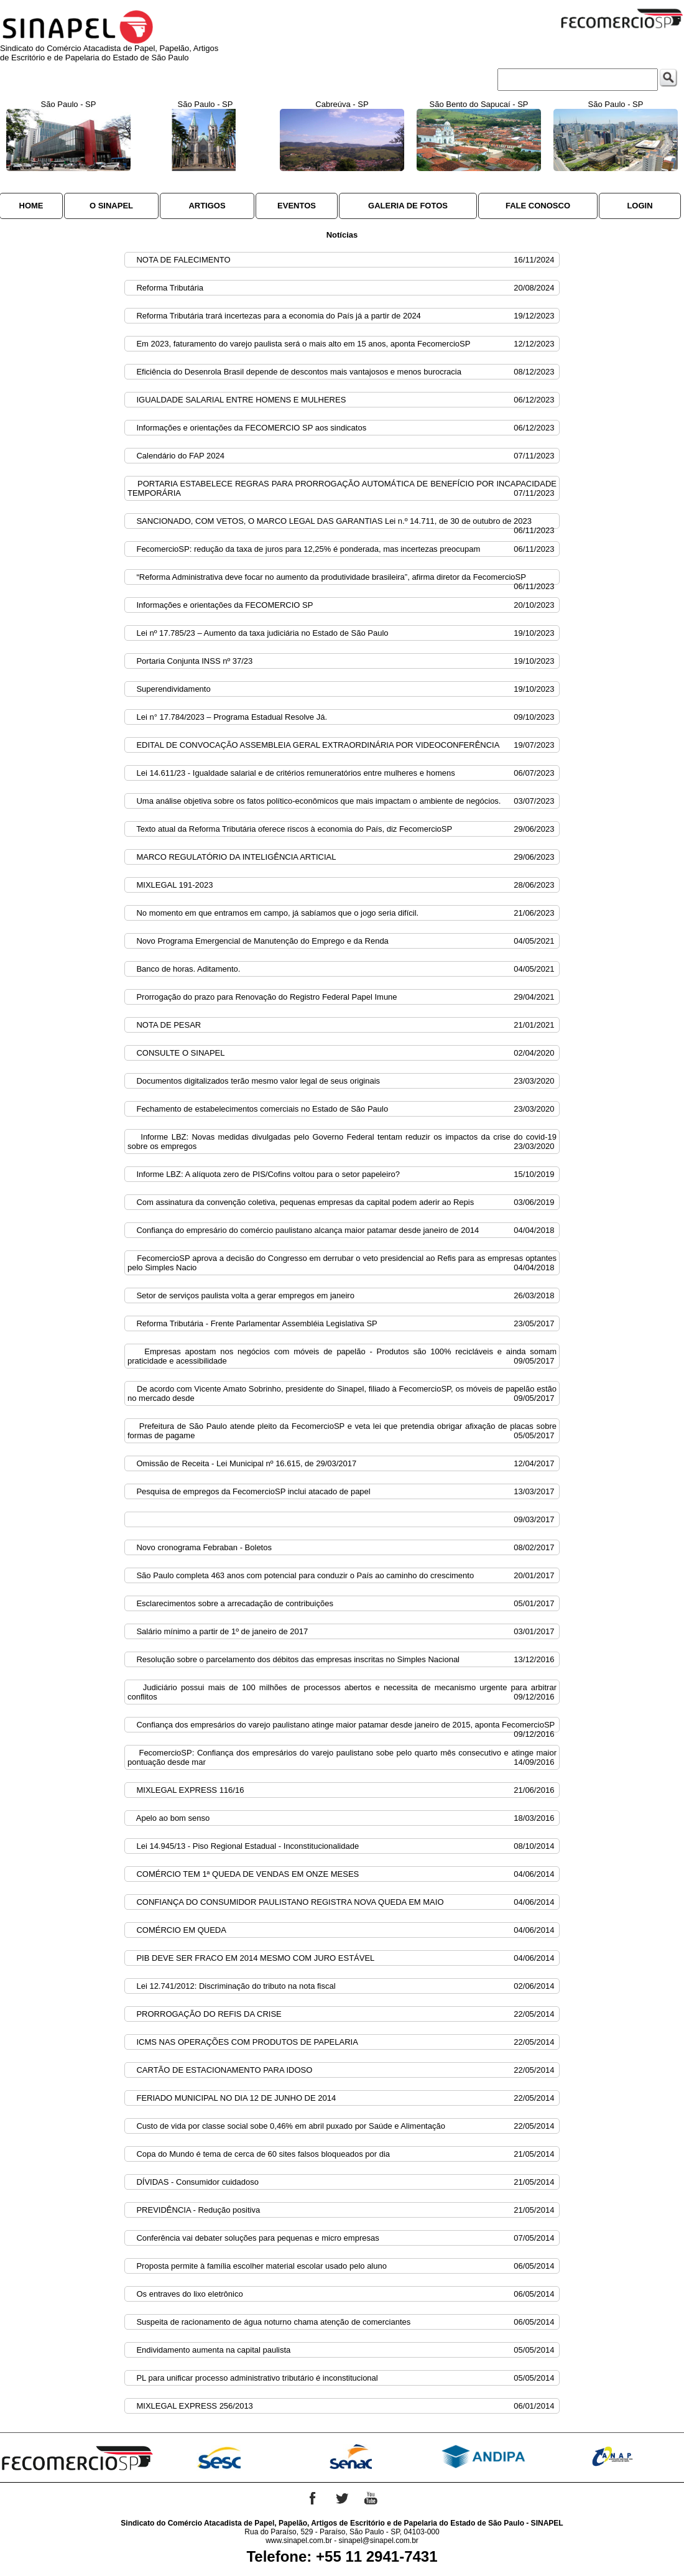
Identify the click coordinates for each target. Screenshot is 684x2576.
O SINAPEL (111, 205)
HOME (31, 205)
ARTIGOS (206, 205)
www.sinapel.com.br (299, 2540)
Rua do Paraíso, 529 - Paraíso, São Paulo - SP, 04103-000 (341, 2531)
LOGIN (639, 205)
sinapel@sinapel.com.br (378, 2540)
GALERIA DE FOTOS (408, 205)
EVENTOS (296, 205)
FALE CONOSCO (538, 205)
